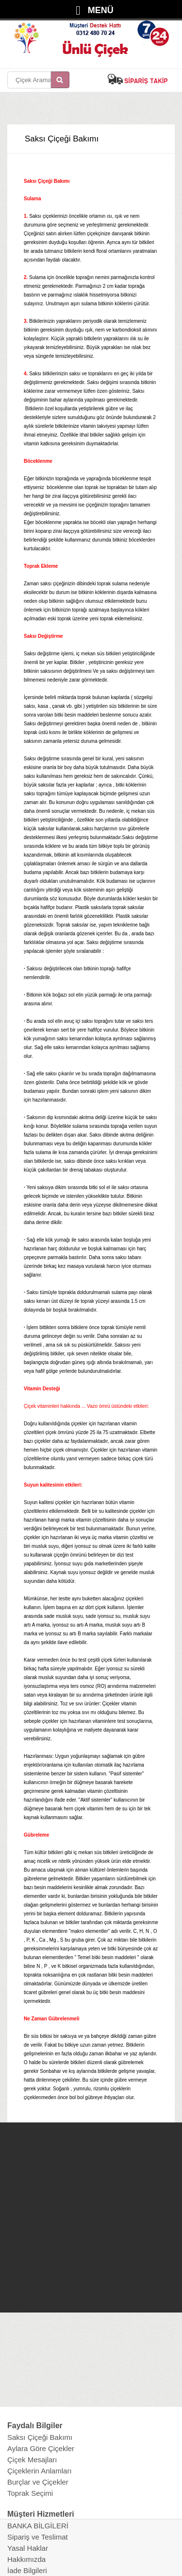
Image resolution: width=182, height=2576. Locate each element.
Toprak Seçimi (30, 2493)
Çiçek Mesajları (32, 2459)
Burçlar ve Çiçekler (37, 2482)
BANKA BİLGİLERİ (37, 2526)
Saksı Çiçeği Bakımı (39, 2437)
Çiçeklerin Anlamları (39, 2471)
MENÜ (101, 10)
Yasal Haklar (27, 2548)
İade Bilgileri (27, 2570)
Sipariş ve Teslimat (37, 2537)
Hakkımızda (26, 2559)
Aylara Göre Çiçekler (40, 2448)
